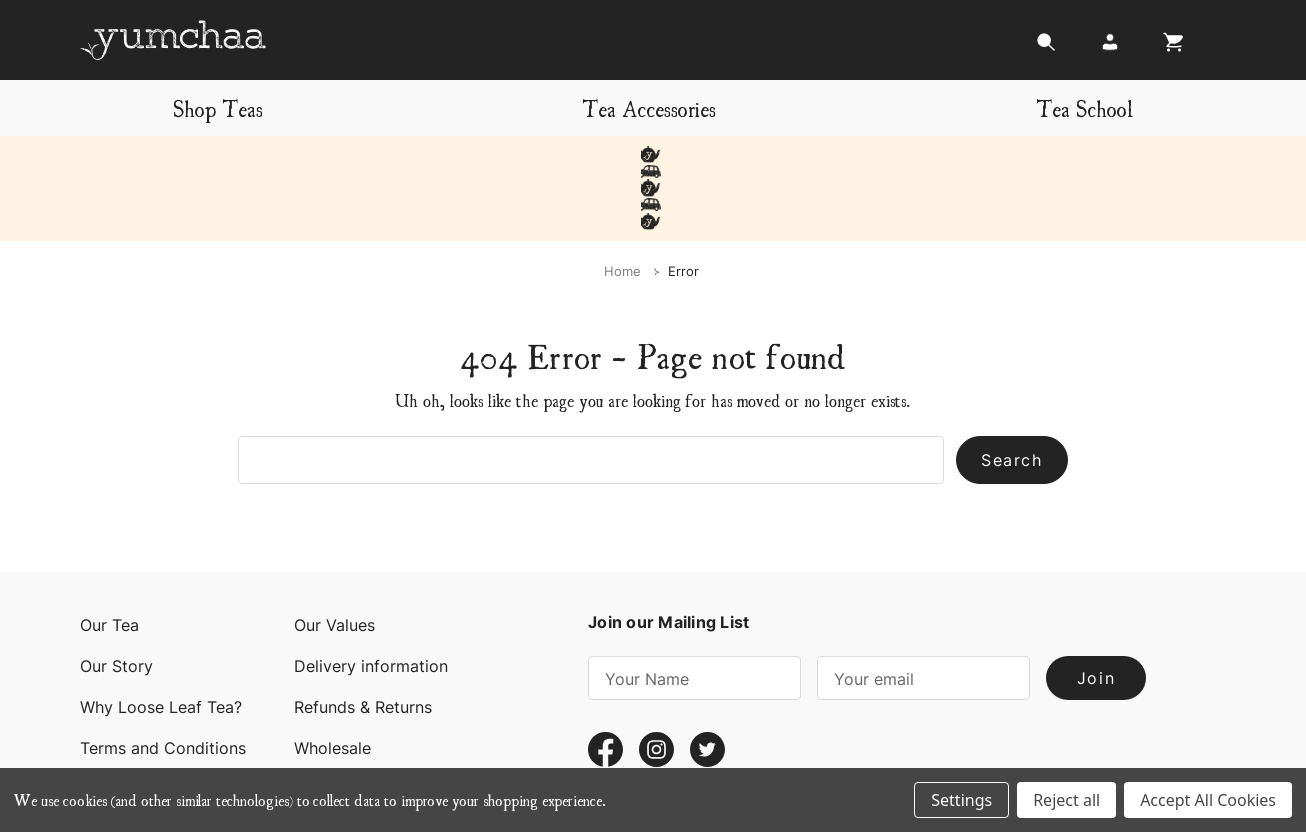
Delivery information (371, 599)
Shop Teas (218, 107)
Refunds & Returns (363, 640)
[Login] (1110, 47)
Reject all (1066, 800)
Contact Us (123, 722)
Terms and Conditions (163, 681)
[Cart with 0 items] (1168, 47)
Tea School (1084, 107)
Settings (961, 800)
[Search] (1046, 47)
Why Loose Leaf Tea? (161, 640)
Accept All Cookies (1208, 800)
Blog (311, 722)
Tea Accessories (649, 107)
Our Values (334, 558)
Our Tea (109, 558)
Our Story (116, 599)
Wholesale (332, 681)
